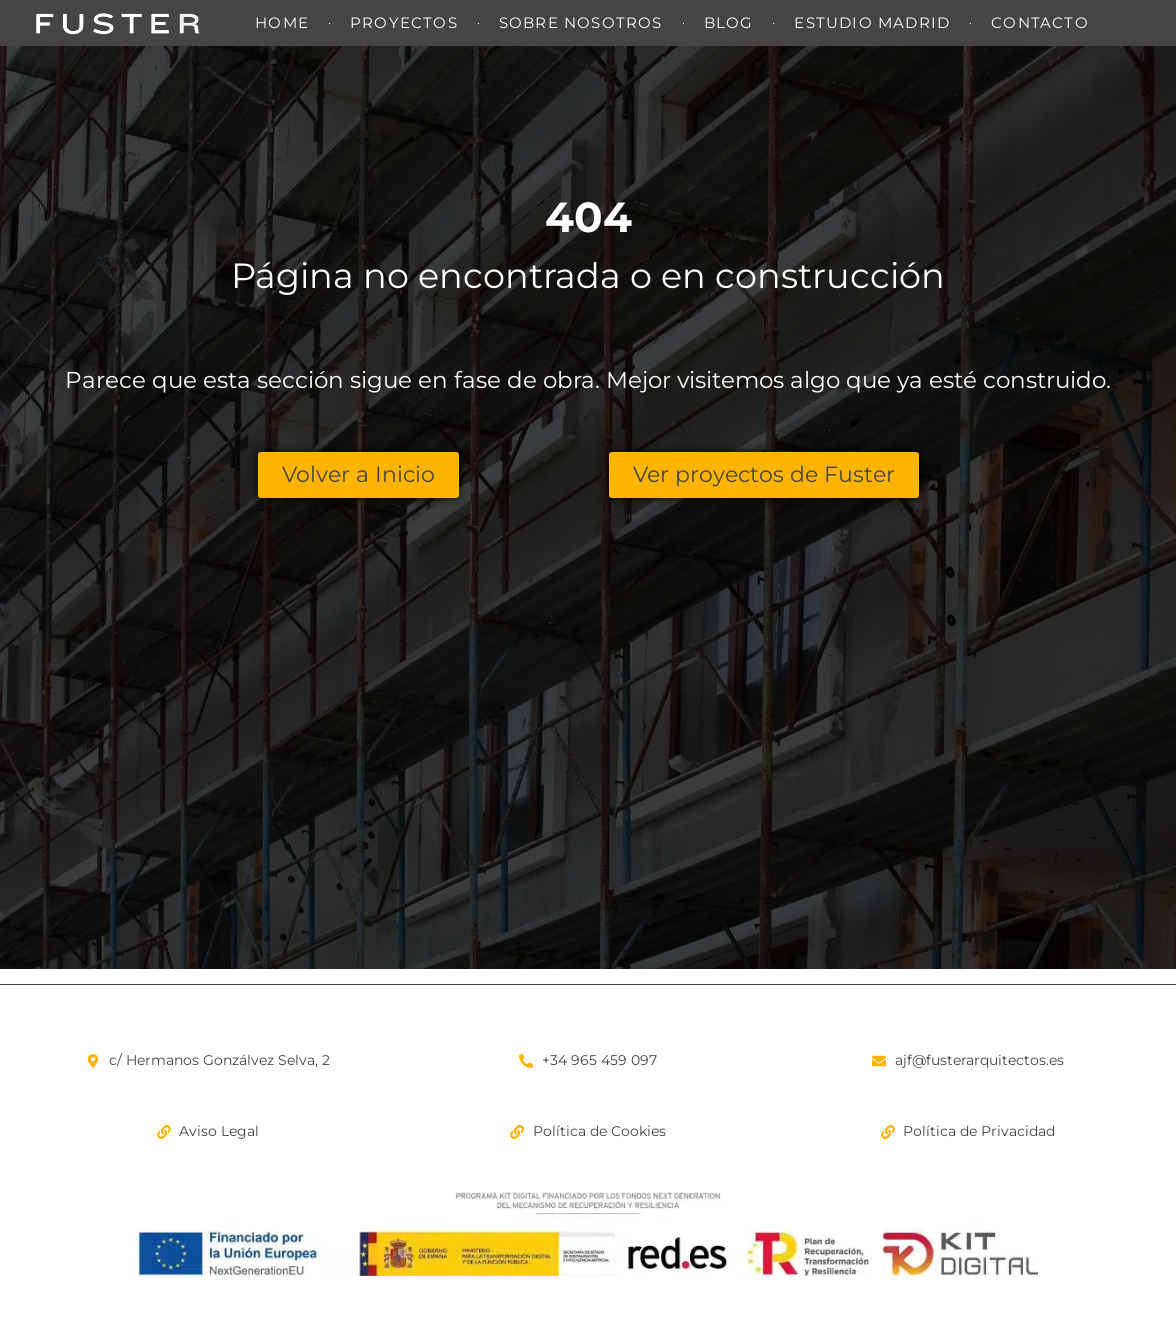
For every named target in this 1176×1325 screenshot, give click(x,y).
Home (282, 22)
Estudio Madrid (872, 22)
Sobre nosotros (581, 22)
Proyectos (404, 22)
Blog (729, 22)
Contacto (1040, 22)
